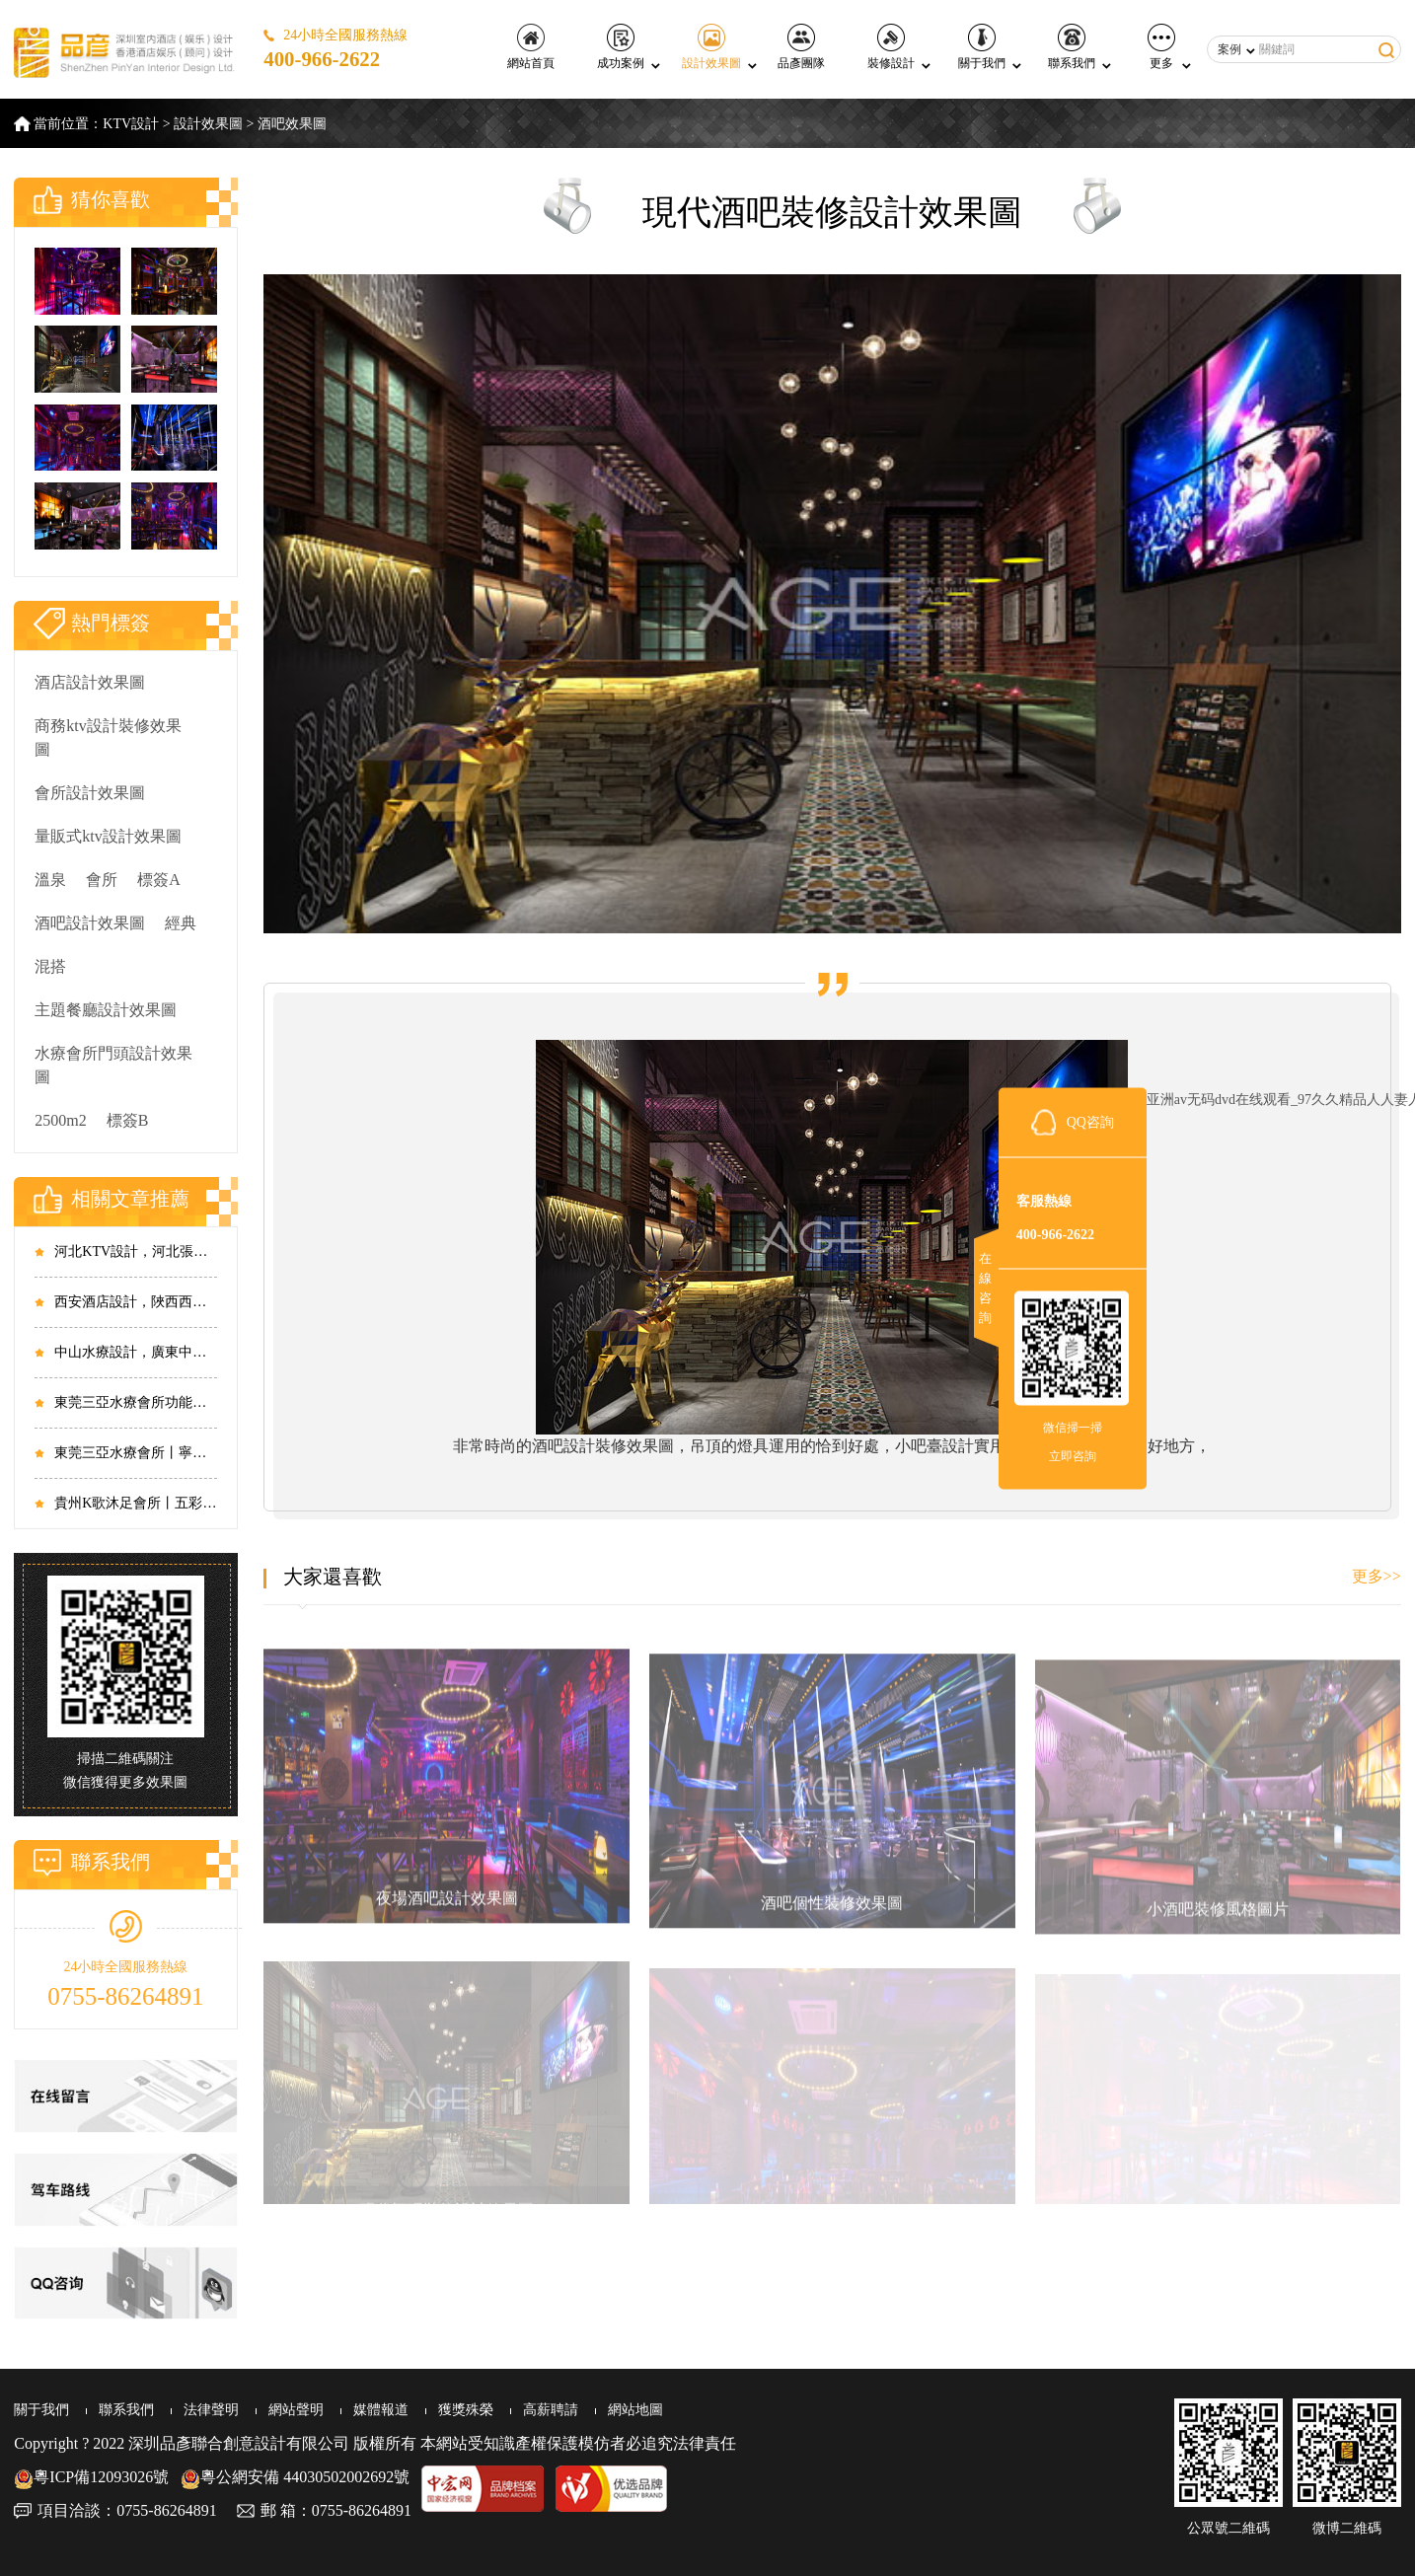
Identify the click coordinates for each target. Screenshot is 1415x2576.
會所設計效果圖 (90, 792)
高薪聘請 (550, 2409)
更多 (1161, 47)
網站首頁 (531, 47)
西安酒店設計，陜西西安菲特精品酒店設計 (135, 1301)
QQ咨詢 (1090, 1121)
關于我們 (981, 47)
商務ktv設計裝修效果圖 (108, 737)
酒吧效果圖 (292, 123)
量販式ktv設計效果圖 (108, 836)
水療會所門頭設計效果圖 (113, 1065)
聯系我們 (1071, 47)
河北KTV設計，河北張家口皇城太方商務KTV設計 (135, 1251)
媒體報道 (381, 2409)
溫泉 (50, 879)
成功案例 (620, 47)
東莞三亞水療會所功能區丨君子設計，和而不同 (135, 1402)
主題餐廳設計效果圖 (106, 1009)
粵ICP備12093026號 (91, 2476)
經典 (180, 923)
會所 (101, 879)
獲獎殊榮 (465, 2409)
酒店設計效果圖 (90, 682)
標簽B (128, 1120)
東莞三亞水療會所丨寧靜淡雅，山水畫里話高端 (135, 1452)
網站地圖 (635, 2409)
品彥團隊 (801, 47)
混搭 (50, 966)
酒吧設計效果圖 (90, 923)
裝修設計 (891, 47)
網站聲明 (296, 2409)
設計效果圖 (711, 47)
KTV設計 (131, 123)
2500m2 (60, 1120)
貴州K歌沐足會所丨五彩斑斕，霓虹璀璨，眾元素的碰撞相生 (135, 1503)
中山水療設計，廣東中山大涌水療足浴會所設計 (135, 1352)
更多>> (1376, 1576)
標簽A (159, 879)
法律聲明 (211, 2409)
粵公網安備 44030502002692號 (295, 2476)
